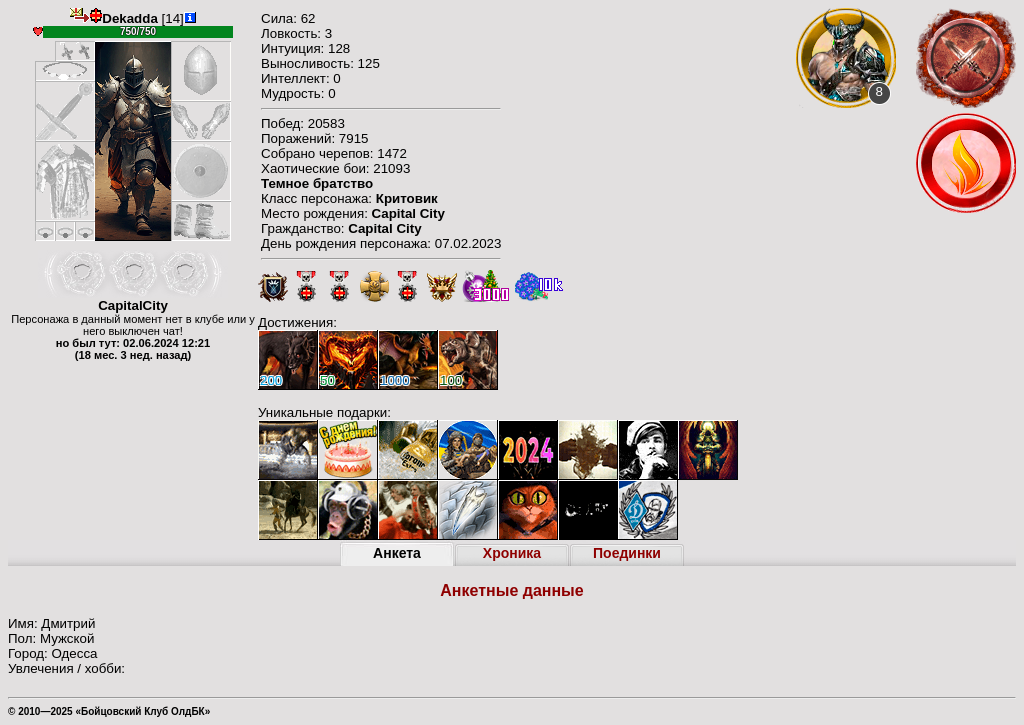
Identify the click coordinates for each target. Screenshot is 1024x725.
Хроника (512, 553)
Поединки (627, 553)
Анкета (397, 553)
